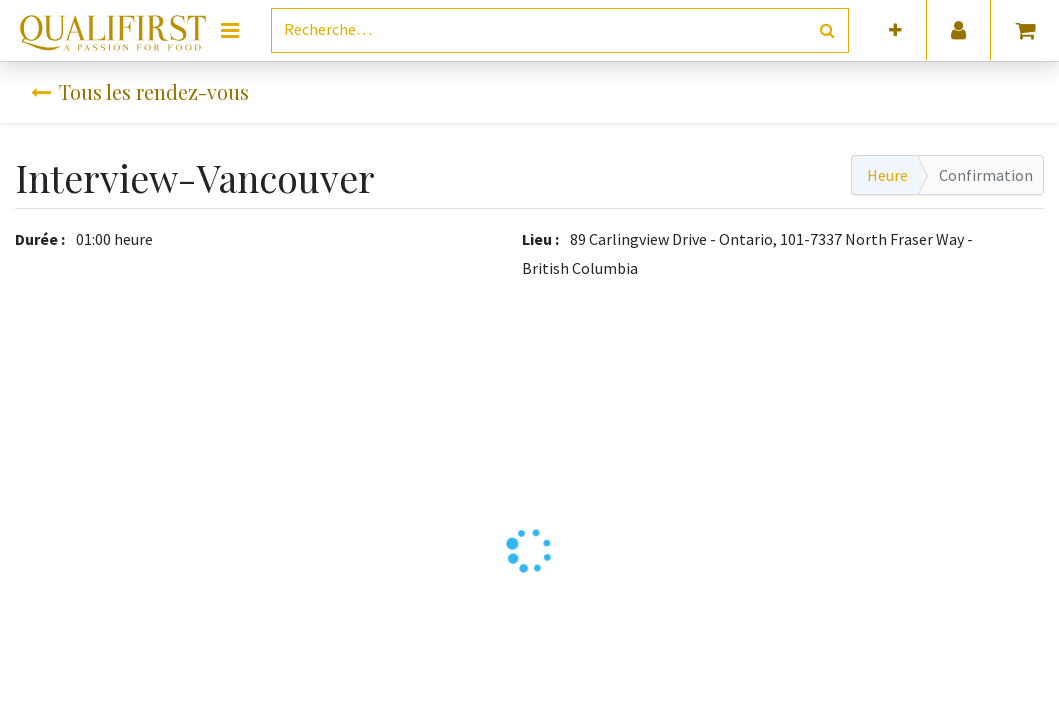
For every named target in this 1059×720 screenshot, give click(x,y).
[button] (895, 30)
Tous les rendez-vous (140, 91)
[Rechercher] (827, 30)
